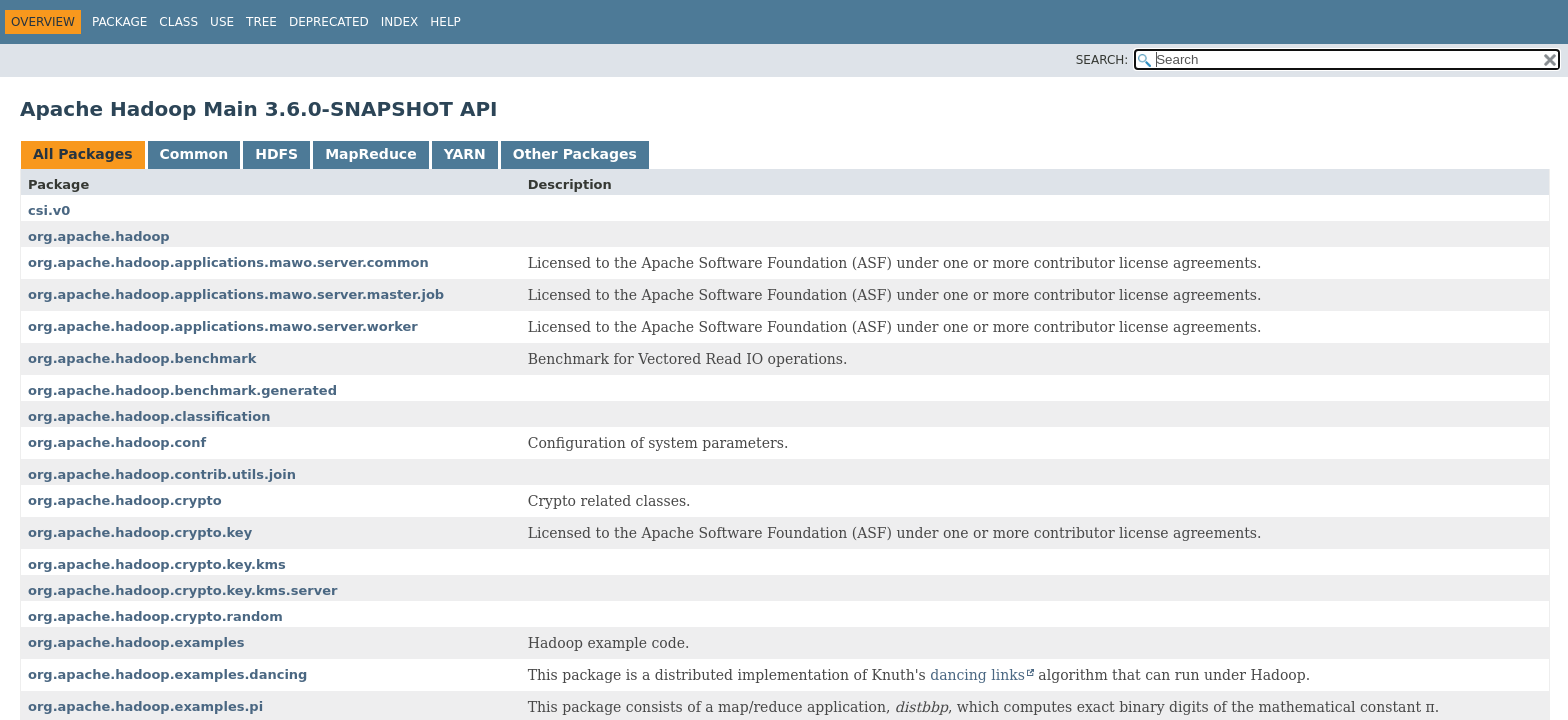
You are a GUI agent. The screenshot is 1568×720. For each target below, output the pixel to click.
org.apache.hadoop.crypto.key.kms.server (182, 590)
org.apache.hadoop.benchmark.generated (182, 390)
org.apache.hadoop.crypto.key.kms (157, 564)
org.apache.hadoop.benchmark (142, 358)
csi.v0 (49, 210)
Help (445, 22)
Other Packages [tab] (575, 154)
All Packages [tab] (83, 154)
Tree (261, 22)
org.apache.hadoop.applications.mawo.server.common (228, 262)
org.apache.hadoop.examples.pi (145, 706)
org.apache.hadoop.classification (149, 416)
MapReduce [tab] (370, 154)
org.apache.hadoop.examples (136, 642)
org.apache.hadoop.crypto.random (155, 616)
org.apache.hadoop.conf (117, 442)
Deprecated (329, 22)
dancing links (977, 675)
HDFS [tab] (276, 154)
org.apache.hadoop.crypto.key (140, 532)
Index (400, 22)
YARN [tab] (465, 154)
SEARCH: (1102, 60)
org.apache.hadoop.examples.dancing (167, 674)
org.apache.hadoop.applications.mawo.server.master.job (236, 294)
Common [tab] (194, 154)
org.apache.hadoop (99, 236)
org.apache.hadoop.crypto (125, 500)
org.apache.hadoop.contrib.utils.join (162, 474)
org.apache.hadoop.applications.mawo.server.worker (223, 326)
